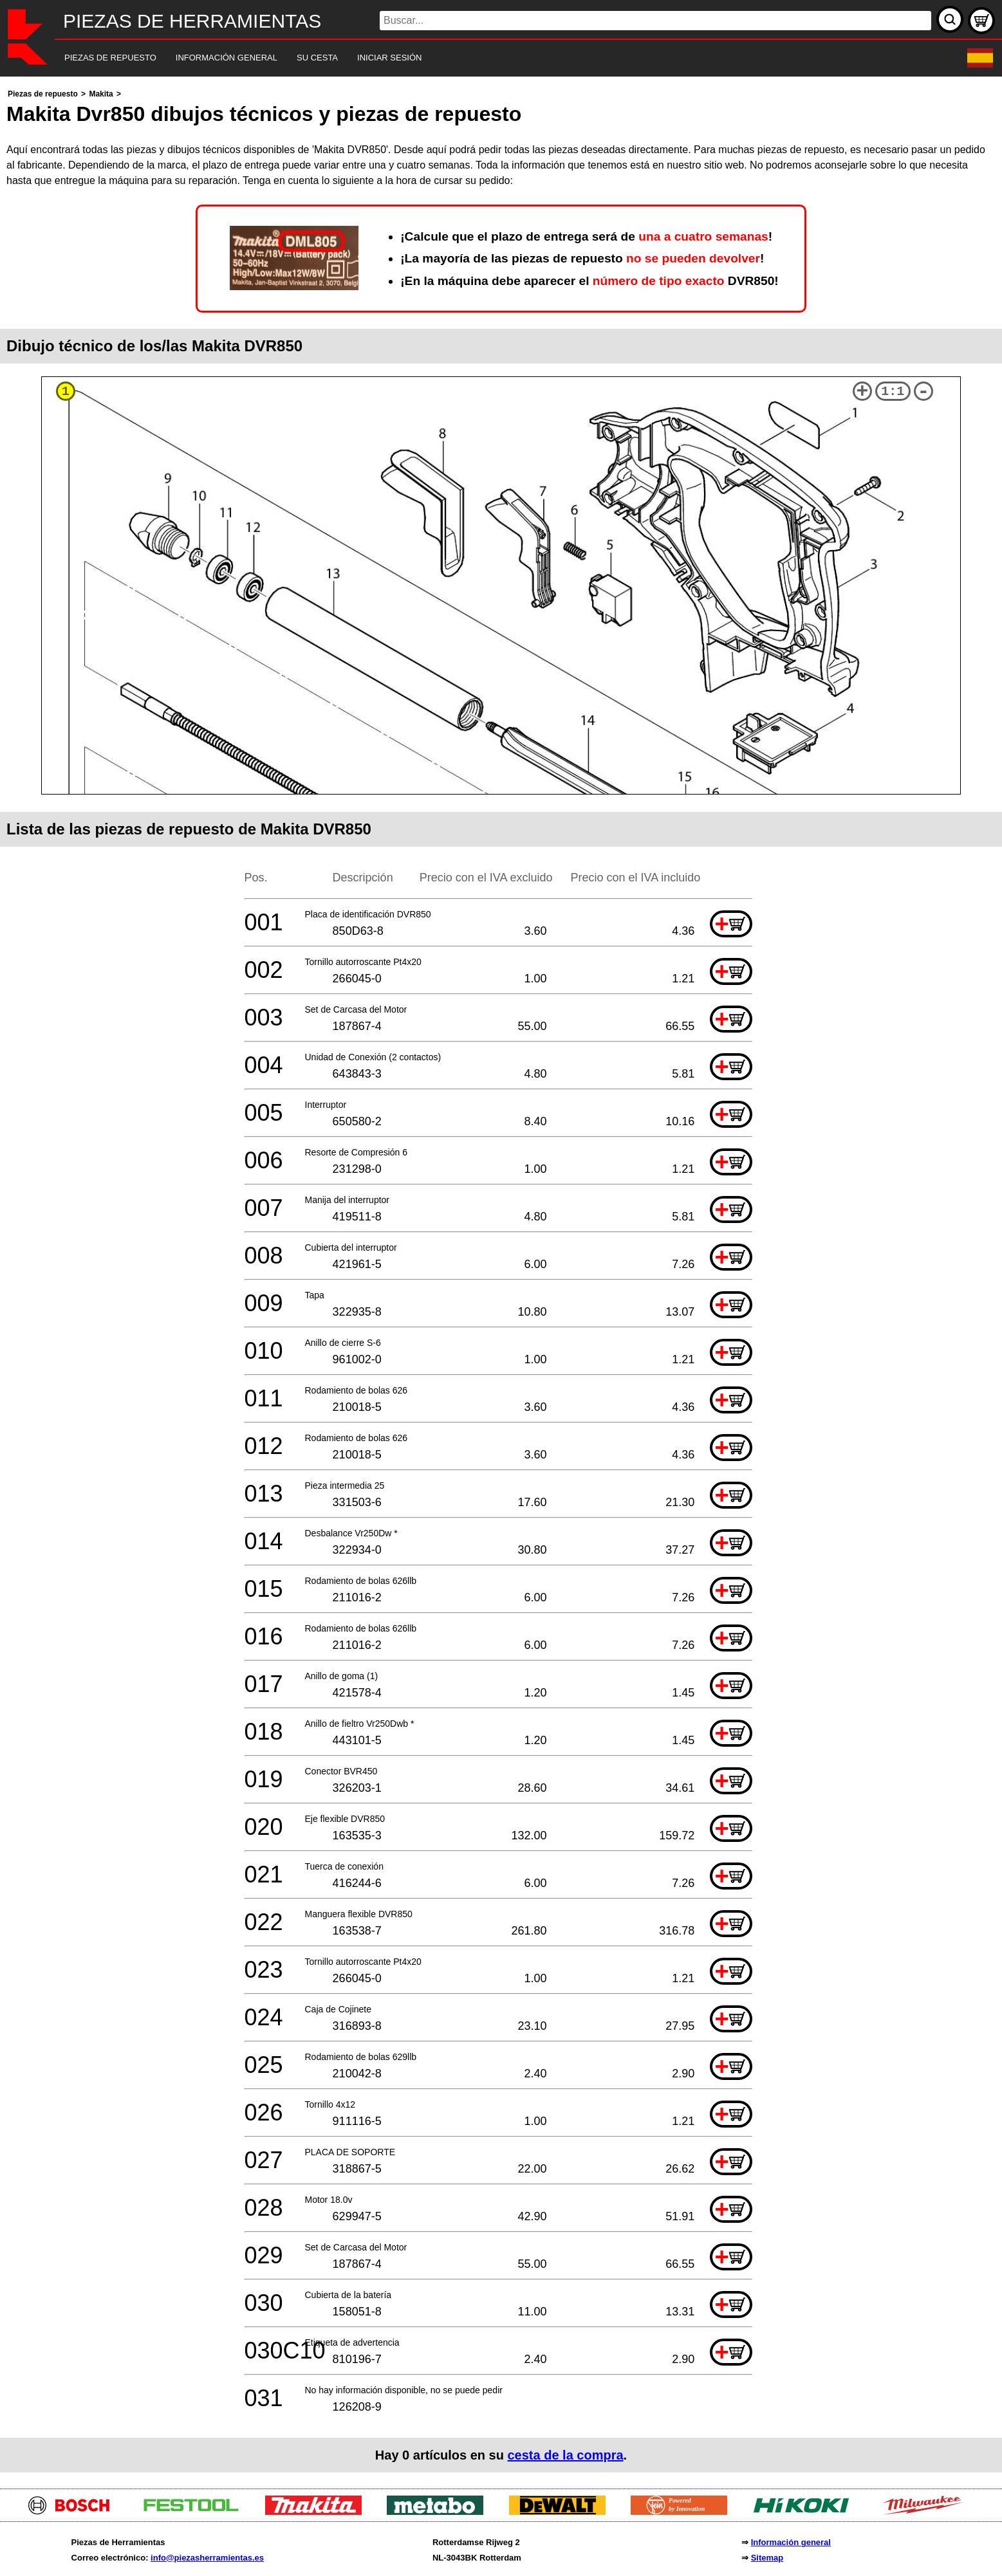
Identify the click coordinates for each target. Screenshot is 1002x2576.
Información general (791, 2542)
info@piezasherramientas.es (207, 2557)
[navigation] (483, 58)
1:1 (892, 391)
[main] (501, 1279)
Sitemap (767, 2557)
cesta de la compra (565, 2455)
